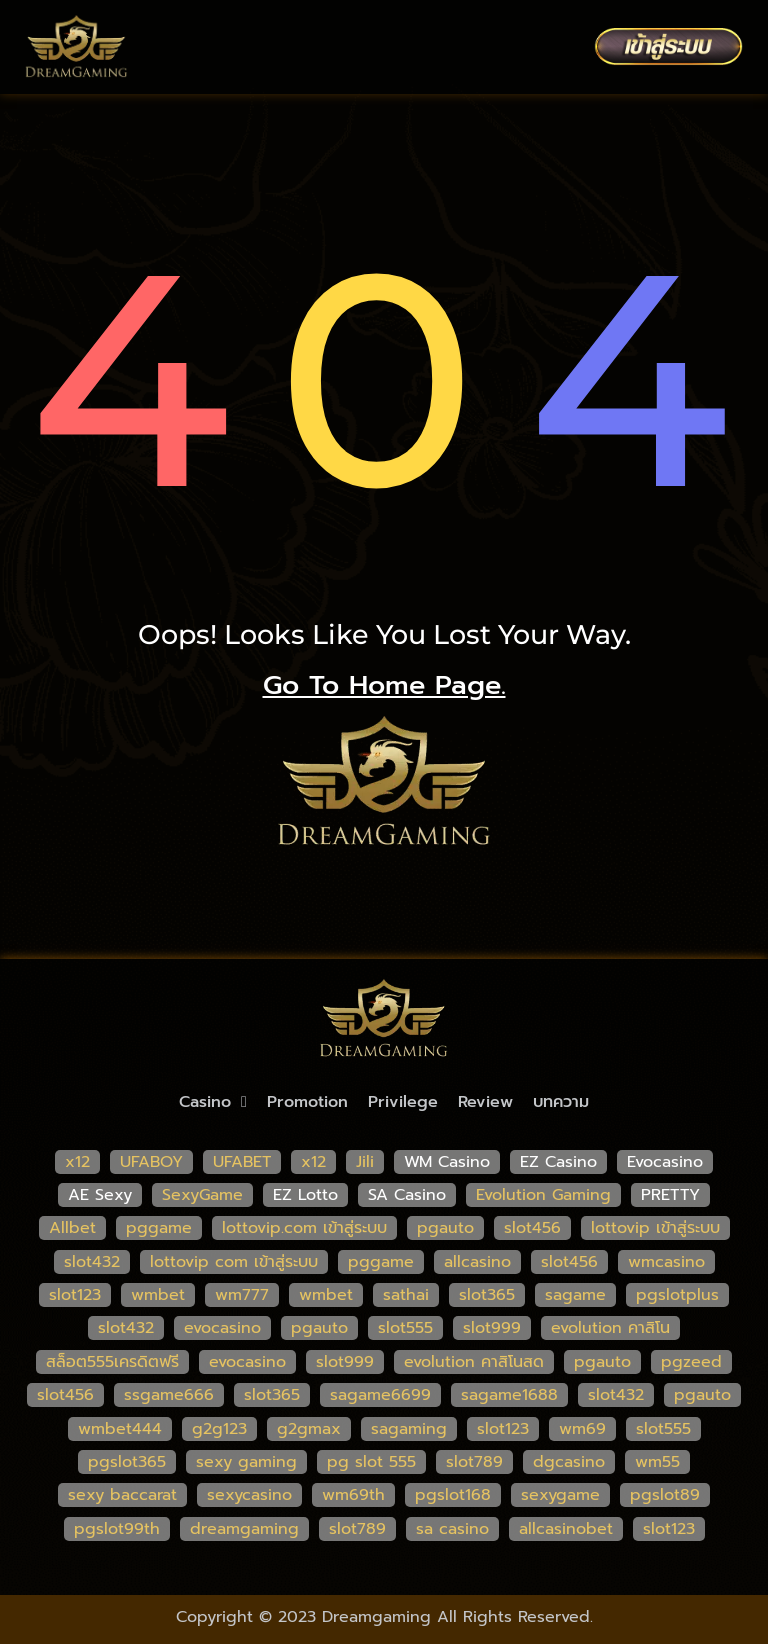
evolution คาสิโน (610, 1328)
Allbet (72, 1228)
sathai (406, 1295)
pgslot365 (127, 1462)
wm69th (353, 1495)
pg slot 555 (371, 1462)
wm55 (657, 1462)
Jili (365, 1162)
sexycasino (249, 1495)
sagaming (409, 1429)
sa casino (452, 1529)
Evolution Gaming (543, 1195)
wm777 (242, 1295)
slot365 (487, 1295)
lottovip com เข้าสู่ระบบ (234, 1262)
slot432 (92, 1262)
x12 (77, 1162)
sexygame (560, 1495)
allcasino (477, 1262)
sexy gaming (246, 1462)
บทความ (561, 1102)
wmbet (158, 1295)
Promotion (307, 1102)
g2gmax (309, 1429)
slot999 (492, 1328)
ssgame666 (169, 1395)
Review (485, 1102)
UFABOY (151, 1162)
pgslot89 (665, 1495)
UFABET (242, 1162)
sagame (575, 1295)
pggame (159, 1228)
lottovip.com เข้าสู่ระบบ (304, 1228)
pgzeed (691, 1362)
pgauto (445, 1228)
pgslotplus (677, 1295)
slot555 (405, 1328)
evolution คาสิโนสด (474, 1362)
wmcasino (666, 1262)
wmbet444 (120, 1429)
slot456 (532, 1228)
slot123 (75, 1295)
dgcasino (569, 1462)
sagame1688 (509, 1395)
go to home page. (384, 685)
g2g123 (219, 1429)
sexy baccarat (122, 1495)
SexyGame (202, 1195)
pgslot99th (117, 1529)
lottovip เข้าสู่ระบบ (655, 1228)
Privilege (403, 1102)
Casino (213, 1102)
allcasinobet (566, 1529)
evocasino (222, 1328)
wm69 (582, 1429)
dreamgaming (244, 1529)
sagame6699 (380, 1395)
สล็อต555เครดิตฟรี (112, 1362)
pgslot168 (453, 1495)
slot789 (474, 1462)
